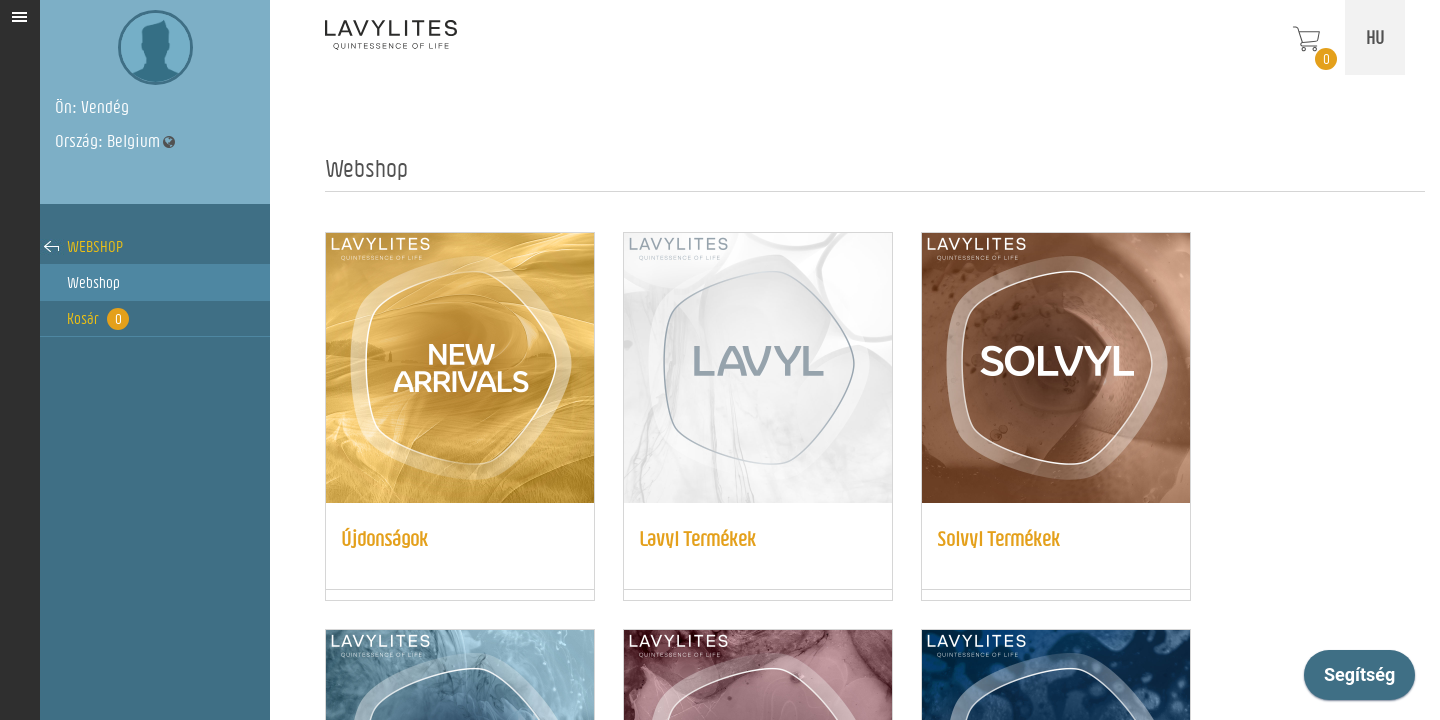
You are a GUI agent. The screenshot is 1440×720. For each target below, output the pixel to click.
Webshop (95, 246)
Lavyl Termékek (697, 538)
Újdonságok (384, 538)
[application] (1359, 680)
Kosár (98, 319)
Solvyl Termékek (998, 538)
